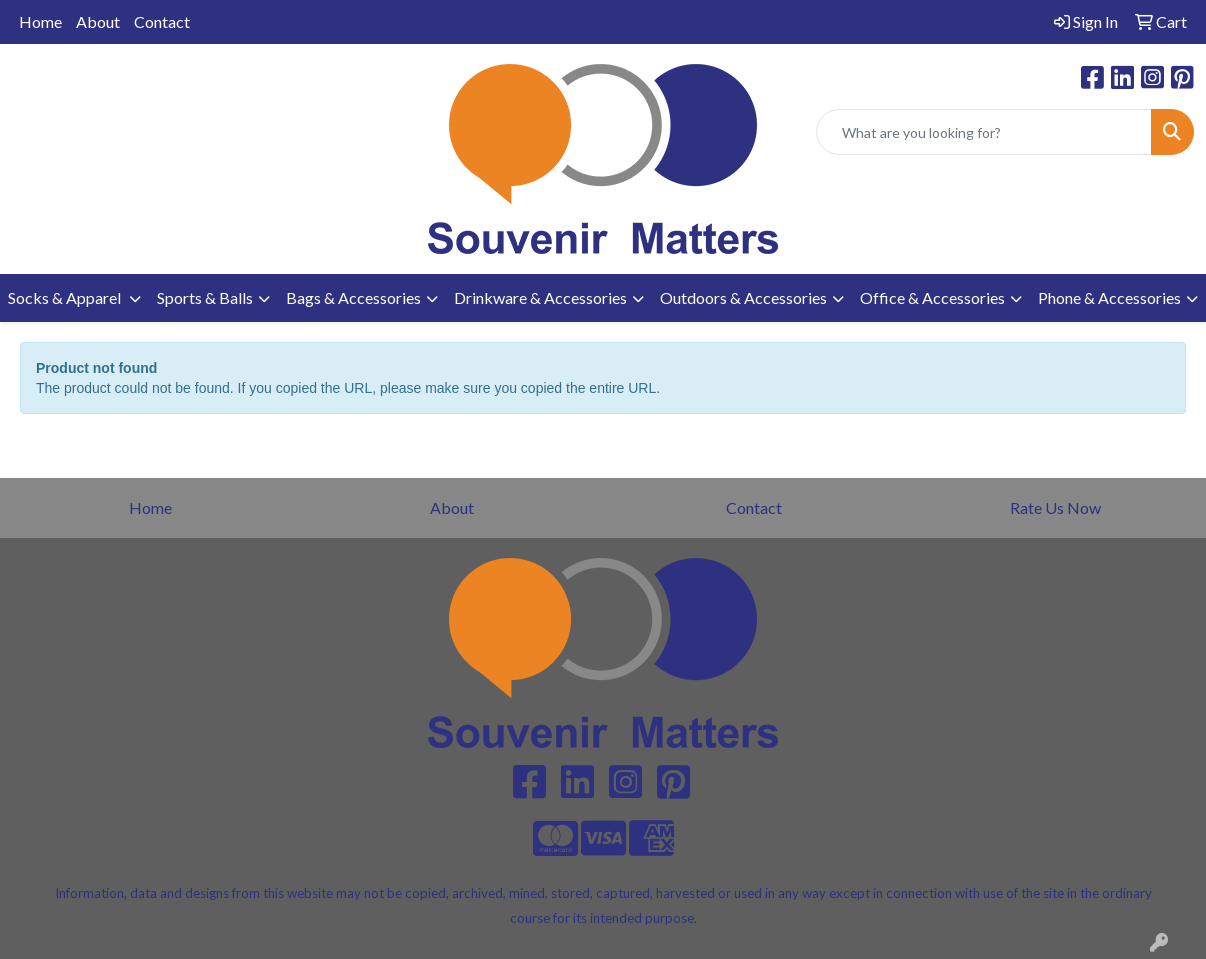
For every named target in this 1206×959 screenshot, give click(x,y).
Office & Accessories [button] (932, 297)
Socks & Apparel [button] (66, 297)
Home (40, 21)
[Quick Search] (984, 132)
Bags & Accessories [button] (353, 297)
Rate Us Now (1055, 507)
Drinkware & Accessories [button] (540, 297)
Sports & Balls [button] (205, 297)
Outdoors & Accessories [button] (743, 297)
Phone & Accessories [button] (1109, 297)
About (98, 21)
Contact (162, 21)
